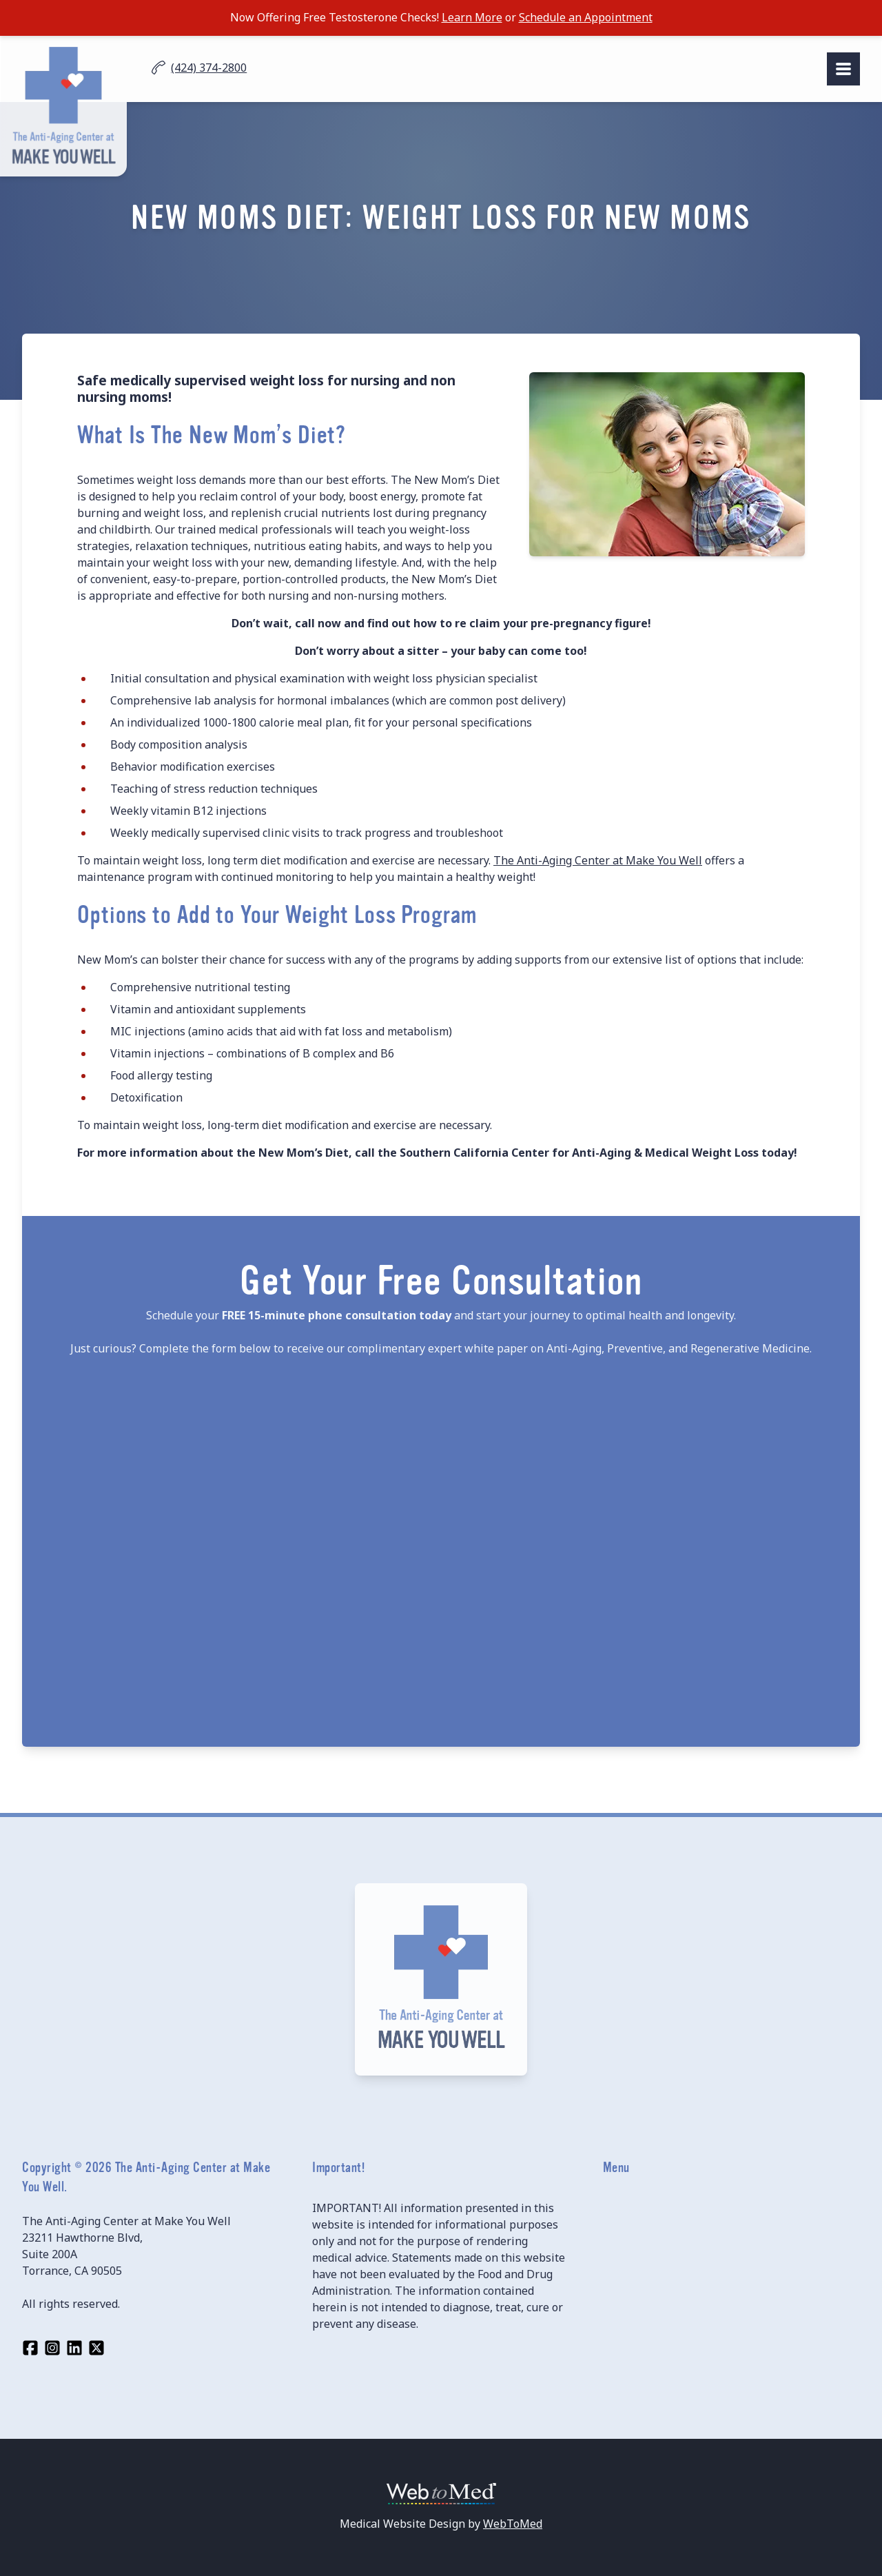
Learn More (472, 17)
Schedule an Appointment (586, 17)
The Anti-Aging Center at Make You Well (597, 860)
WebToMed (512, 2523)
